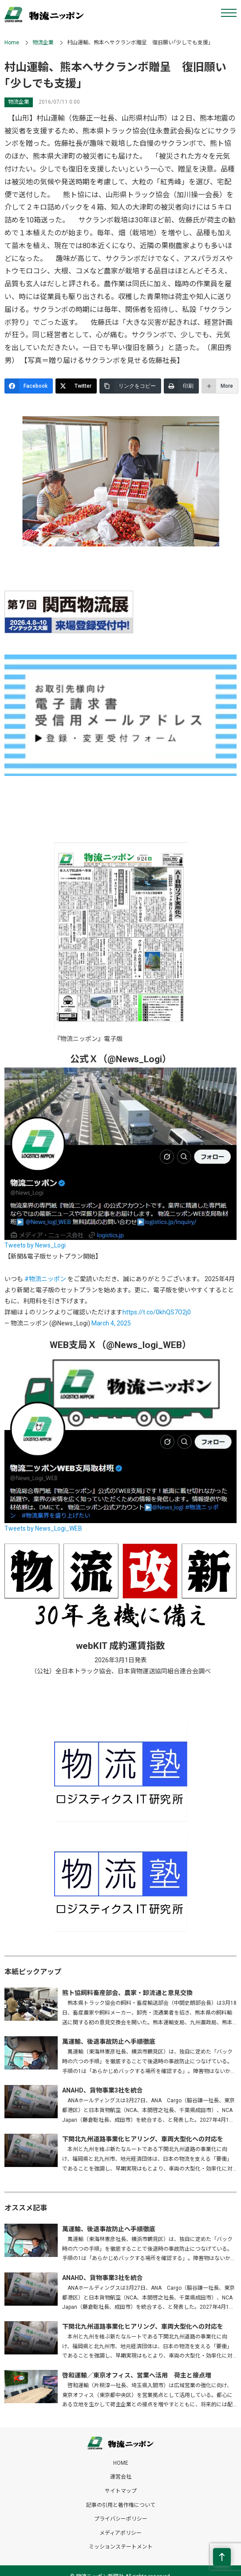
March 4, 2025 (111, 1323)
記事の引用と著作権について (120, 2505)
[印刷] (181, 386)
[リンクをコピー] (130, 386)
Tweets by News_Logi (35, 1245)
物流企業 (43, 42)
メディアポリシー (120, 2533)
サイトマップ (121, 2491)
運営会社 (120, 2477)
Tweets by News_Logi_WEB (43, 1528)
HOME (120, 2463)
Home (11, 42)
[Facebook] (28, 386)
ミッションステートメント (121, 2547)
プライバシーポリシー (120, 2519)
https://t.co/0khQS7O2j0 (156, 1312)
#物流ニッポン (45, 1278)
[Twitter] (76, 386)
